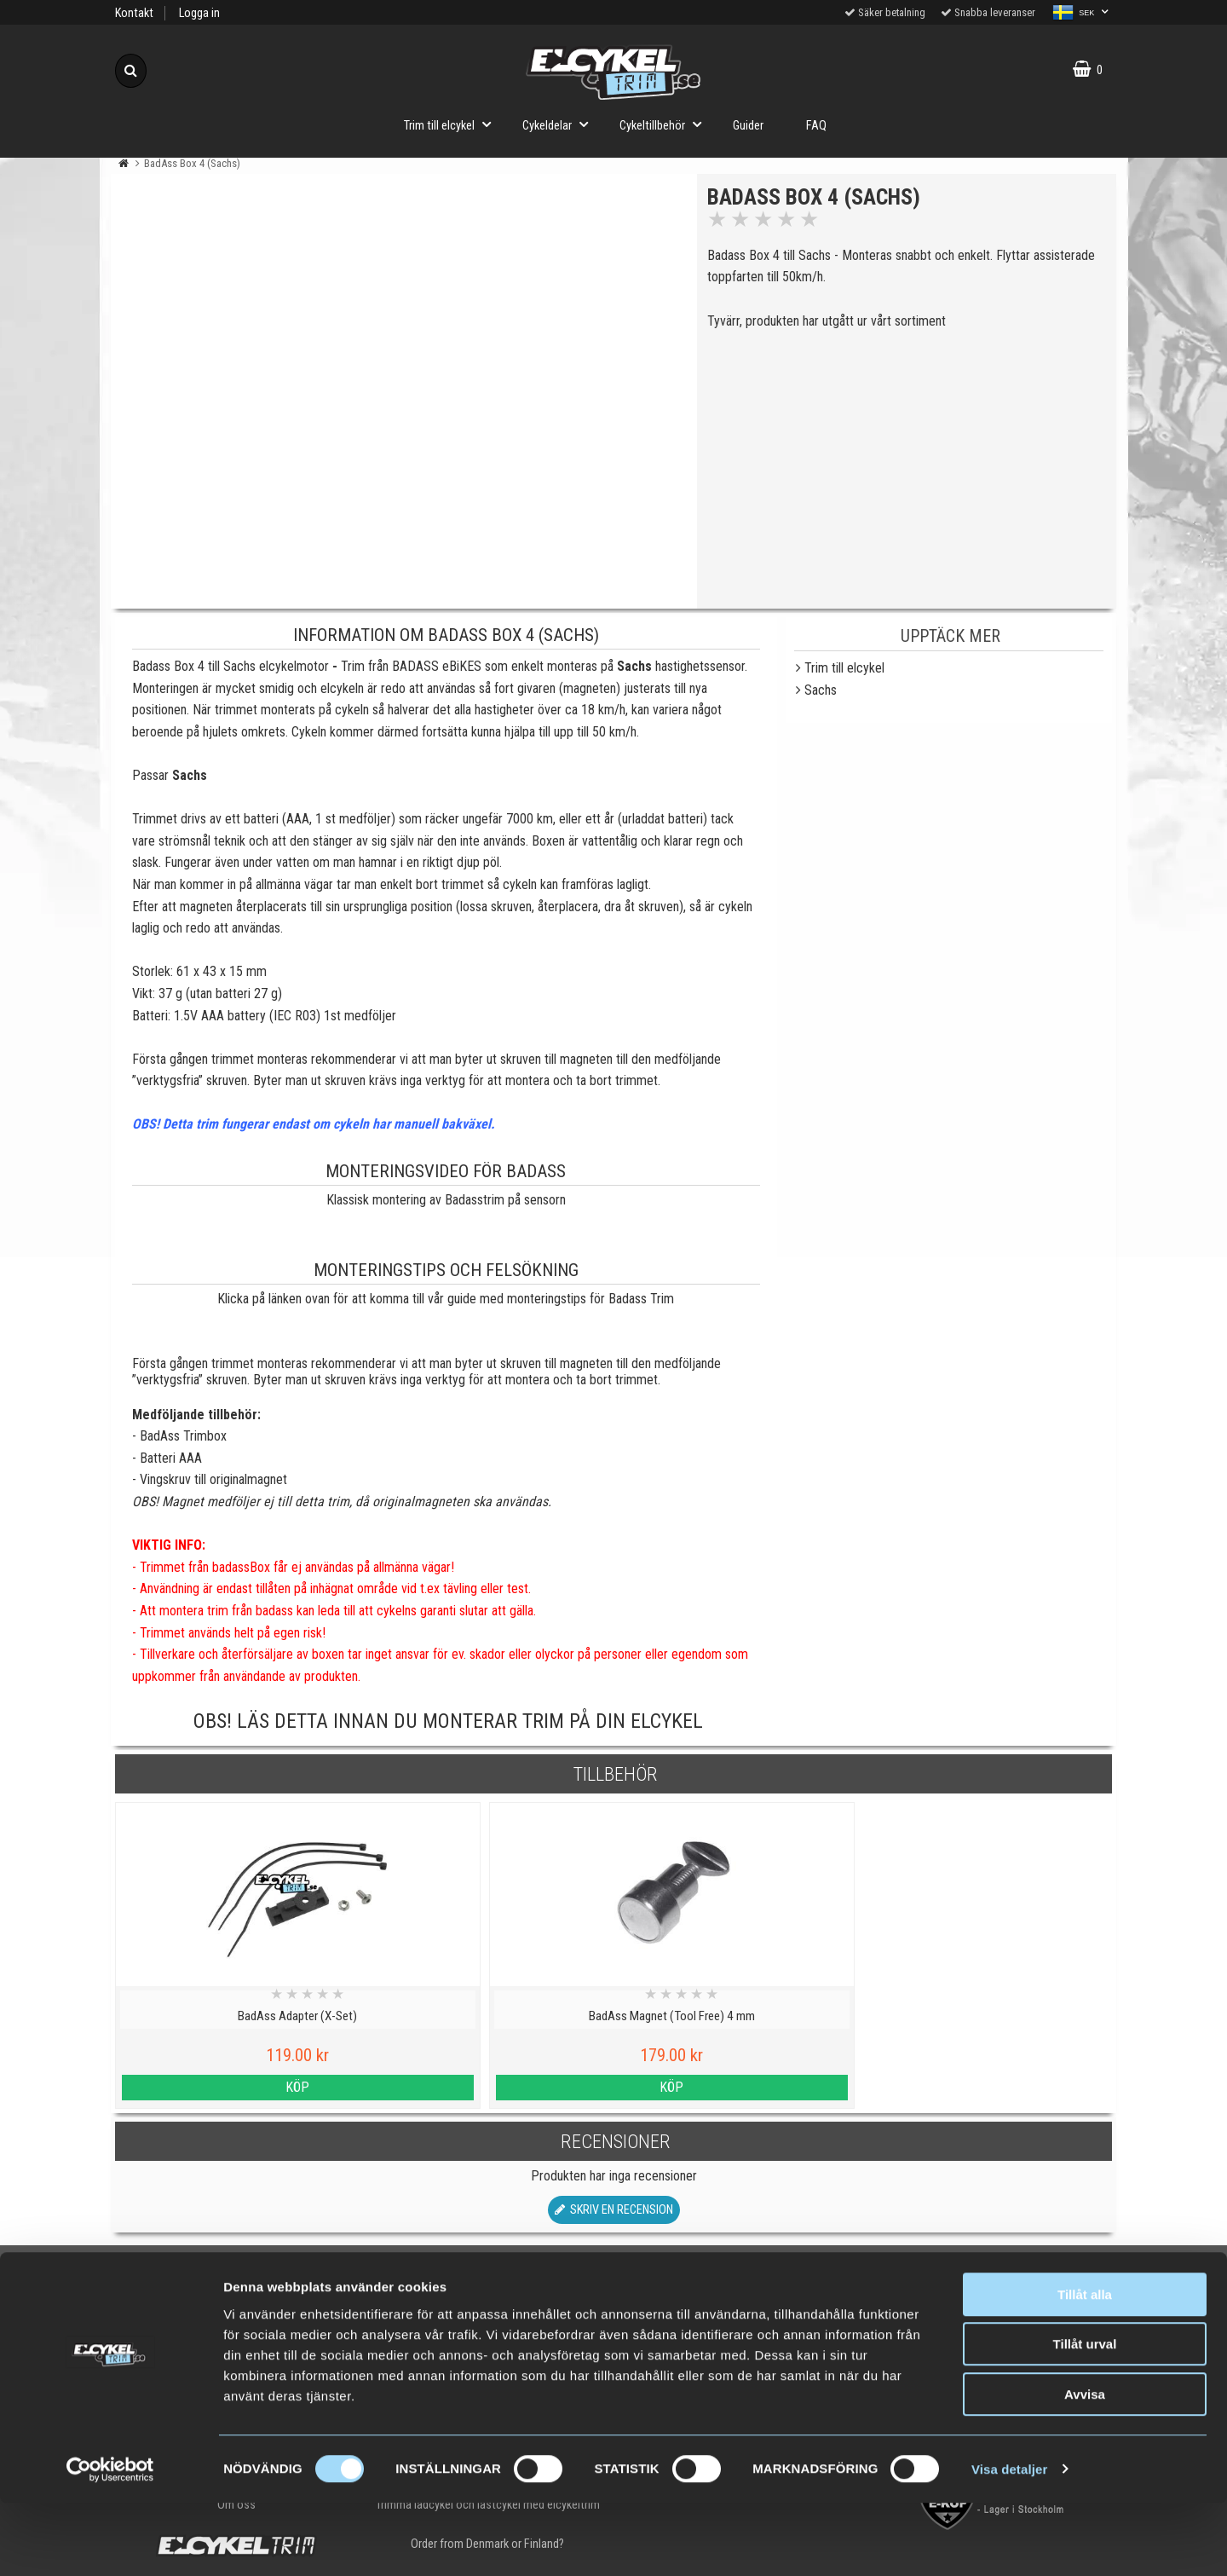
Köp (236, 2087)
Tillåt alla (1084, 2367)
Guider (748, 125)
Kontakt (134, 13)
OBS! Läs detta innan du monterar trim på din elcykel (448, 1721)
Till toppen (614, 2278)
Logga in (199, 13)
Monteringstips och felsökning (446, 1270)
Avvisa (1084, 2467)
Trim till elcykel (452, 124)
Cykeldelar (560, 124)
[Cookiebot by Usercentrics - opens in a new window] (110, 2543)
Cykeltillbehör (665, 124)
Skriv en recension (614, 2210)
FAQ (816, 125)
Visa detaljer (1009, 2542)
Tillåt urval (1085, 2418)
